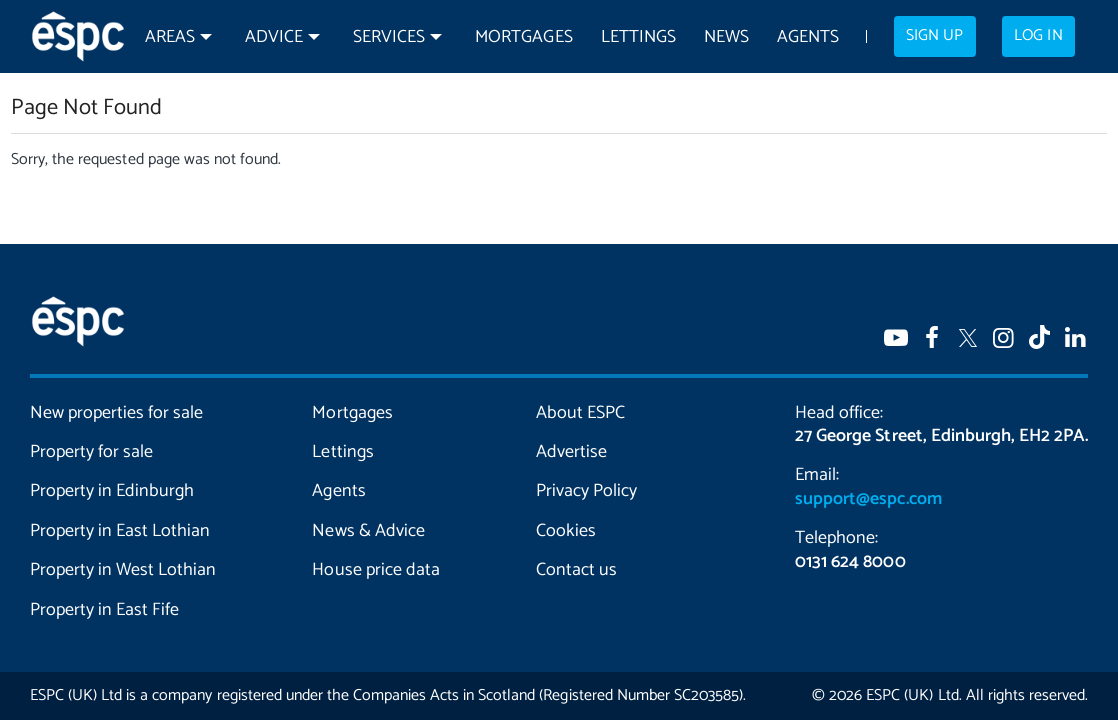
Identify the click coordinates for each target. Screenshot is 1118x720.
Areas (170, 37)
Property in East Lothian (120, 531)
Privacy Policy (586, 491)
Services (389, 37)
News (726, 37)
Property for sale (91, 452)
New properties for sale (116, 413)
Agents (808, 37)
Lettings (638, 37)
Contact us (576, 570)
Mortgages (523, 37)
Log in (1038, 36)
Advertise (571, 452)
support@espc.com (868, 499)
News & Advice (368, 531)
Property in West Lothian (123, 570)
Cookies (566, 531)
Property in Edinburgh (112, 491)
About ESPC (580, 413)
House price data (375, 570)
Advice (274, 37)
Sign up (934, 36)
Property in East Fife (104, 610)
